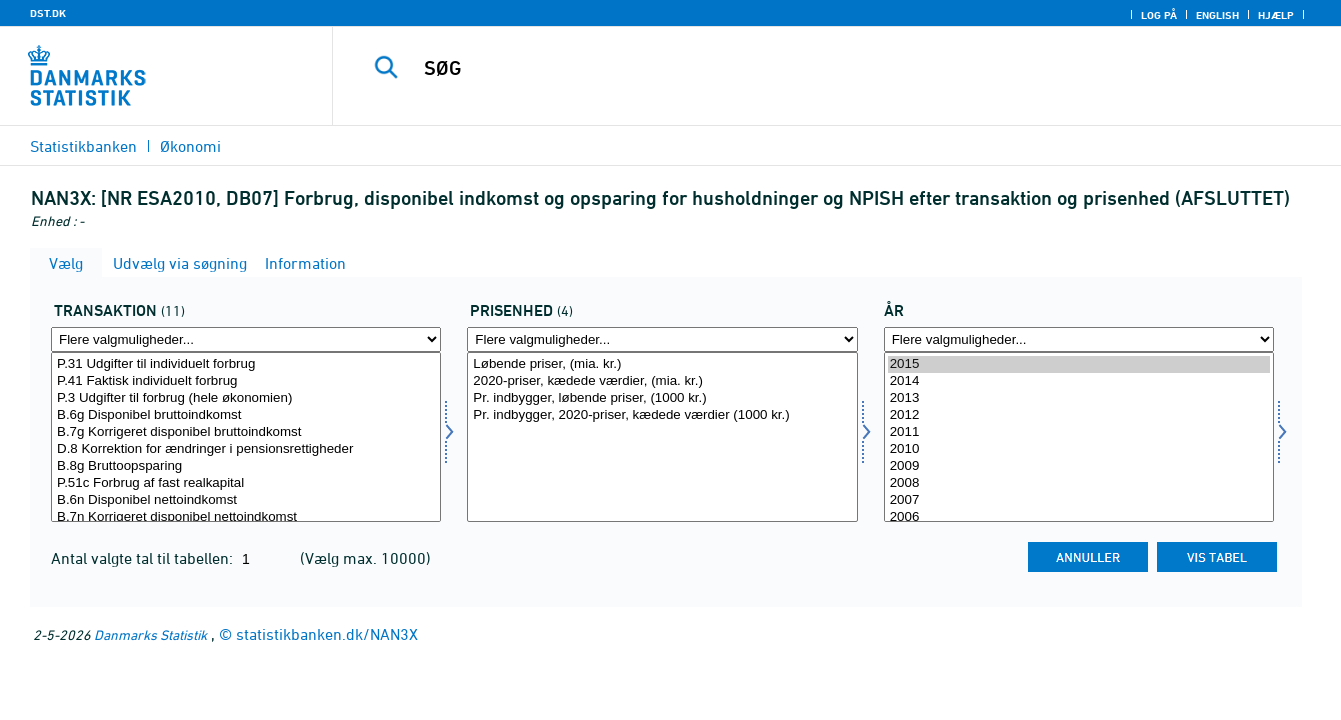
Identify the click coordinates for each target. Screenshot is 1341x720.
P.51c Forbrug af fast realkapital (246, 483)
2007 (1079, 500)
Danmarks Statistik (150, 634)
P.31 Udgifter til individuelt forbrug (246, 364)
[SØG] (814, 68)
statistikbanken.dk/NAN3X (327, 634)
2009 (1079, 466)
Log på (1159, 15)
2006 (1079, 517)
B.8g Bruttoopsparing (246, 466)
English (1217, 15)
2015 (1079, 364)
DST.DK (48, 13)
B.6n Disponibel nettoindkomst (246, 500)
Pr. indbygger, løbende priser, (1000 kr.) (662, 398)
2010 (1079, 449)
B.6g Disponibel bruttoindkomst (246, 415)
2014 (1079, 381)
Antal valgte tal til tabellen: (144, 558)
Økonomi (190, 146)
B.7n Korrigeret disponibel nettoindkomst (246, 517)
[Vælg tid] (1079, 437)
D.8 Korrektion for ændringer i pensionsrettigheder (246, 449)
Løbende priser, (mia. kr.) (662, 364)
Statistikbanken (83, 146)
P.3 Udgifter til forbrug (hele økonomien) (246, 398)
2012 (1079, 415)
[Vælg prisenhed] (662, 437)
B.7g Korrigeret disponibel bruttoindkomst (246, 432)
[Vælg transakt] (246, 437)
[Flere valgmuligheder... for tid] (1079, 339)
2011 (1079, 432)
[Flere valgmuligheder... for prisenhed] (662, 339)
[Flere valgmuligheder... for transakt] (246, 339)
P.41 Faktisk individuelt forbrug (246, 381)
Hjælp (1276, 15)
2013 (1079, 398)
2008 (1079, 483)
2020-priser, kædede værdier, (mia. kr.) (662, 381)
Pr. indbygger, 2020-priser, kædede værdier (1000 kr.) (662, 415)
